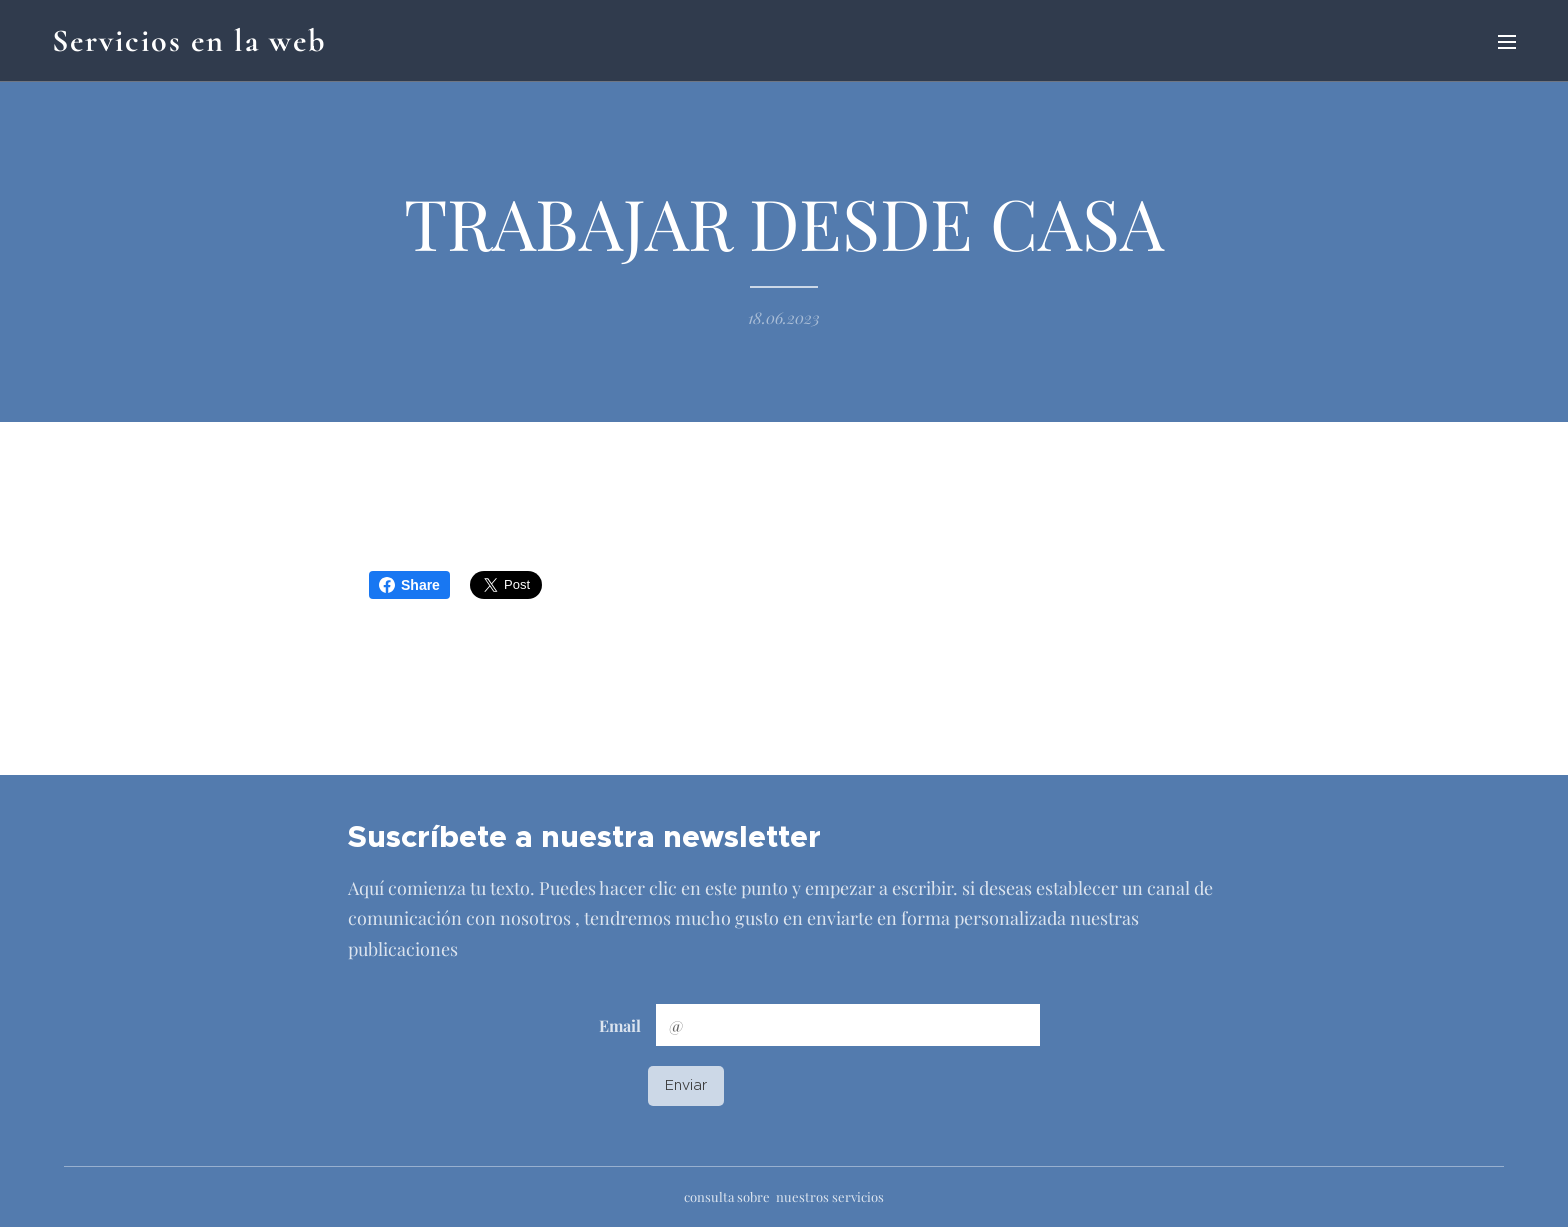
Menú (1507, 42)
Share (409, 585)
